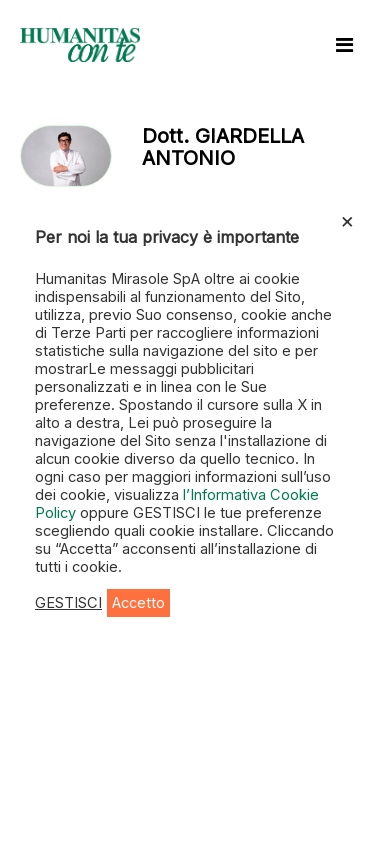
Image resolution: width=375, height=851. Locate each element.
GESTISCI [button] (68, 603)
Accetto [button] (138, 603)
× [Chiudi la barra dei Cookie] (347, 220)
